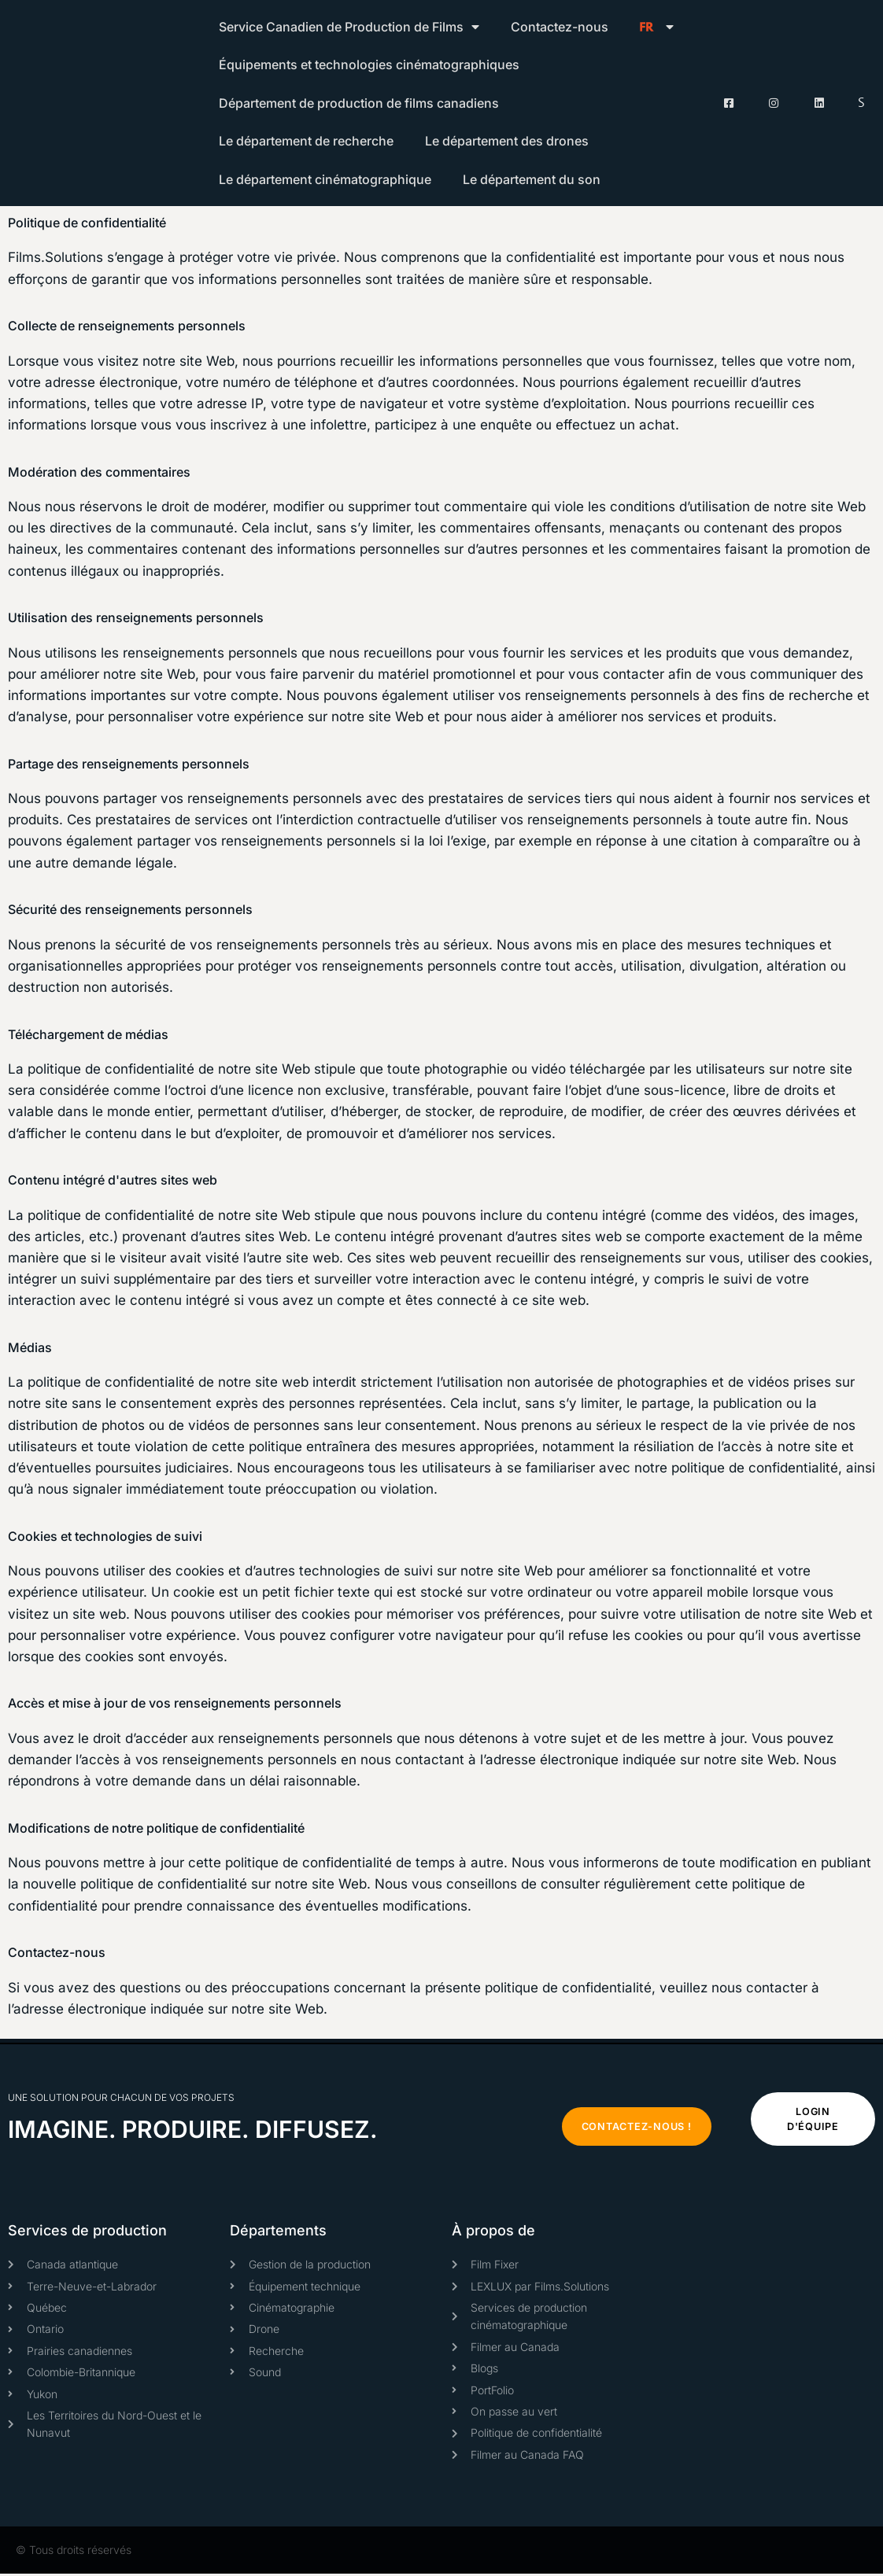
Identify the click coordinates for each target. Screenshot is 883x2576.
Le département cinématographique (325, 179)
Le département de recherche (306, 141)
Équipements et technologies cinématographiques (369, 64)
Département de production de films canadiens (359, 103)
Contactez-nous (559, 27)
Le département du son (531, 179)
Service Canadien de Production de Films (349, 27)
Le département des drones (507, 141)
